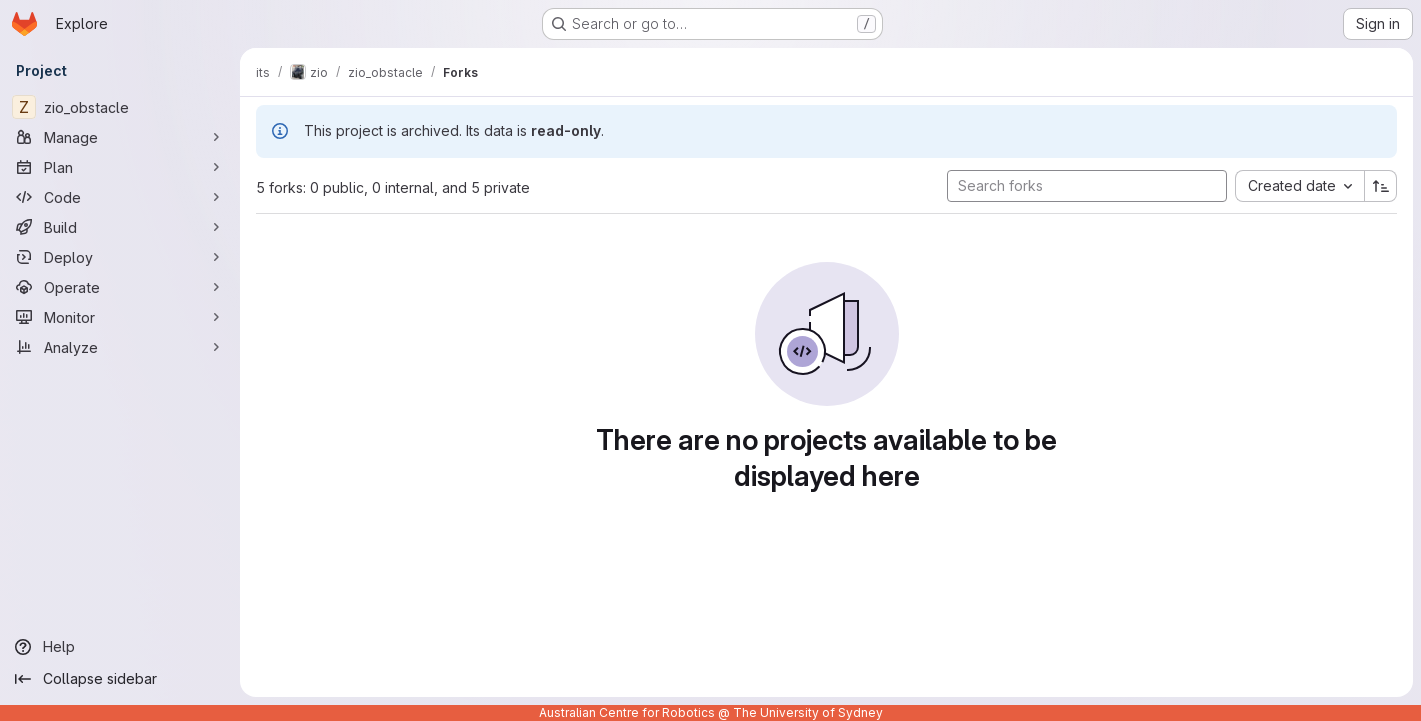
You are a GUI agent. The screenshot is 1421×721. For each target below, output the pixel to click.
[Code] (120, 197)
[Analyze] (120, 347)
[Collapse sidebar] (120, 679)
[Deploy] (120, 257)
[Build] (120, 227)
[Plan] (120, 167)
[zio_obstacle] (120, 107)
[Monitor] (120, 317)
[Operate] (120, 287)
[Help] (120, 647)
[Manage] (120, 137)
